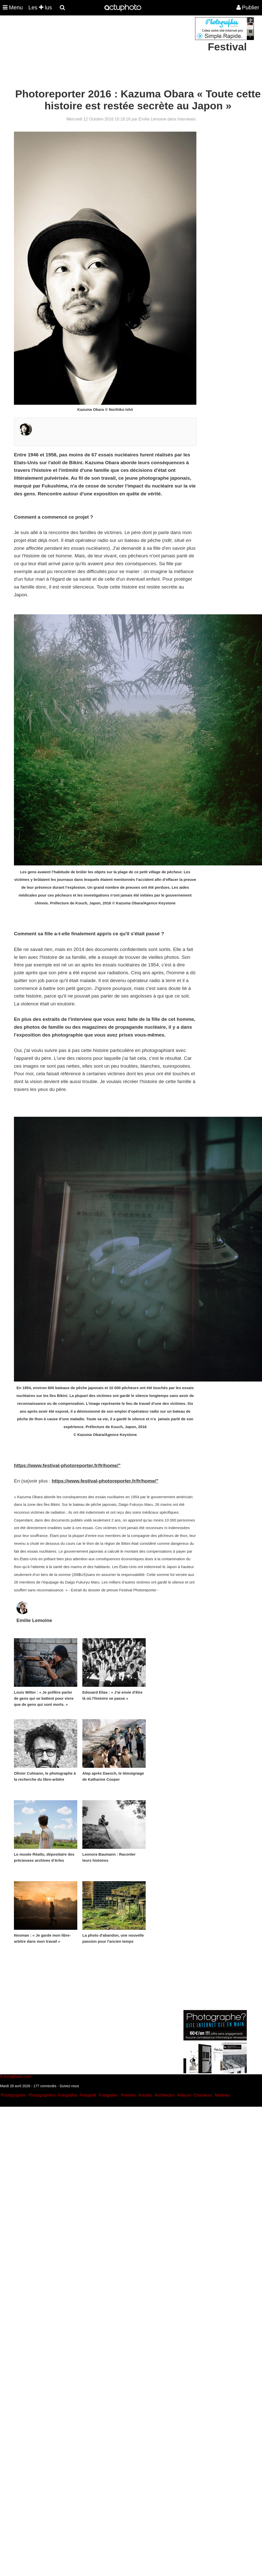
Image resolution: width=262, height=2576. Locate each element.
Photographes (13, 2095)
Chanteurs (203, 2095)
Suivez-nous (69, 2086)
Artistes (145, 2095)
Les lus (40, 7)
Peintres (128, 2095)
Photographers (42, 2095)
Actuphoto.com (17, 2076)
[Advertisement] (100, 52)
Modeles (222, 2095)
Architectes (165, 2095)
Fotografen (108, 2095)
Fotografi (88, 2095)
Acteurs (184, 2095)
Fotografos (67, 2095)
